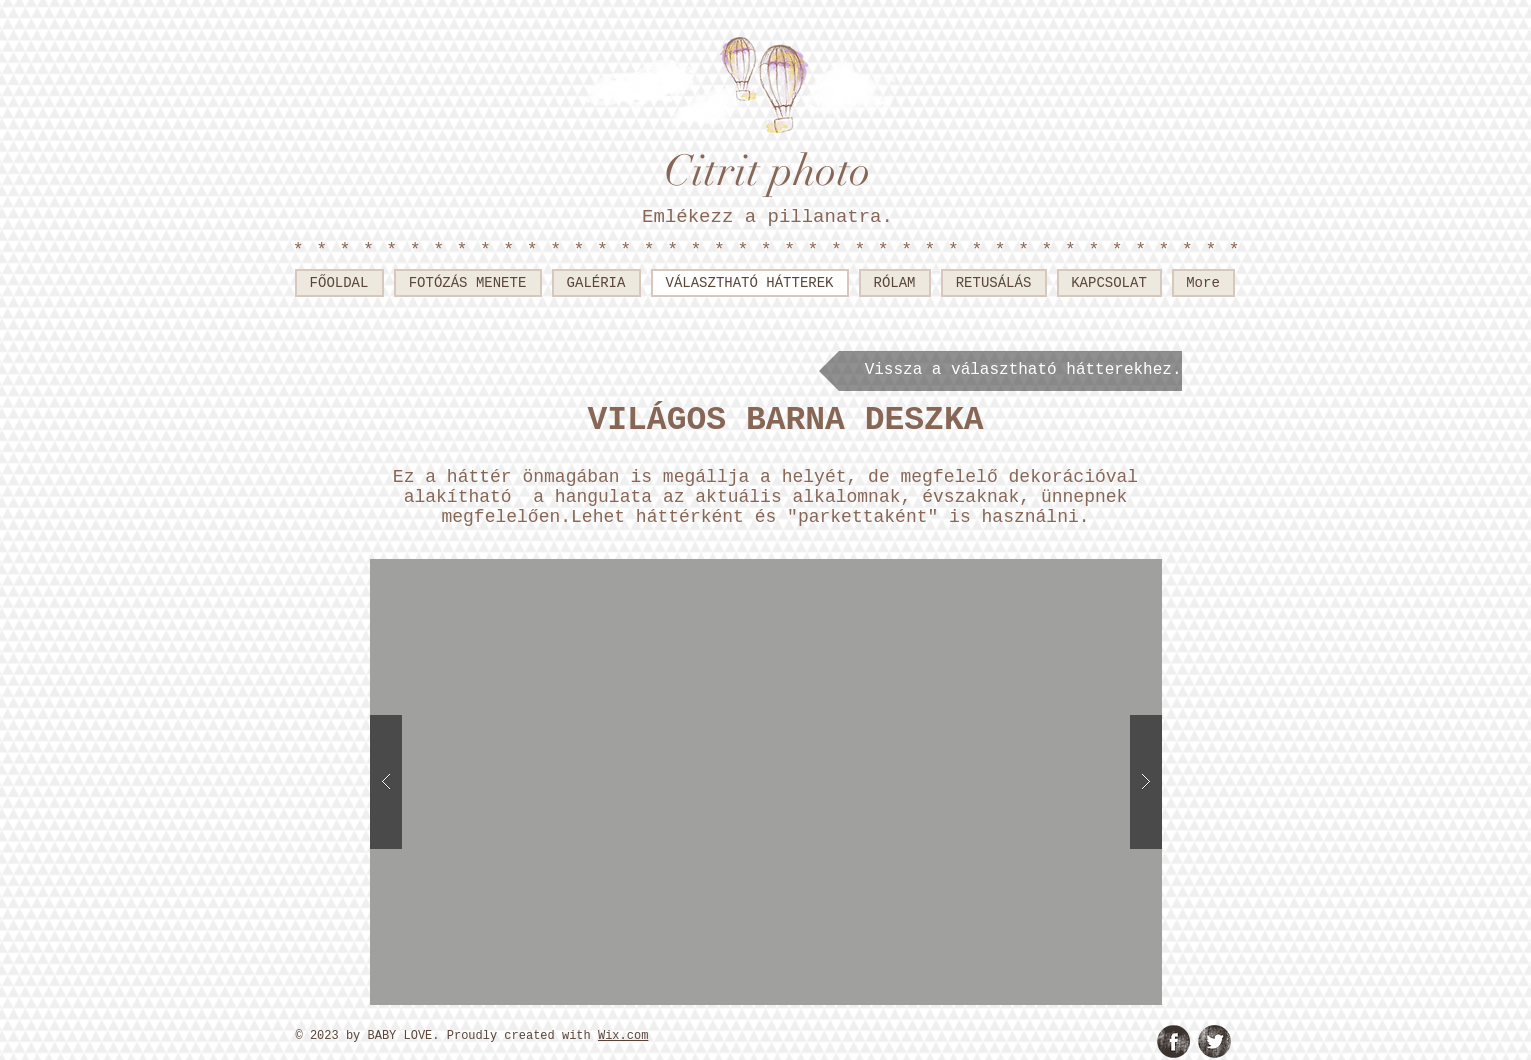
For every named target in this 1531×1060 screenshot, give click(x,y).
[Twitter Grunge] (1214, 1041)
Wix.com (623, 1036)
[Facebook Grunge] (1173, 1041)
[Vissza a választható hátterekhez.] (1000, 371)
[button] (766, 782)
